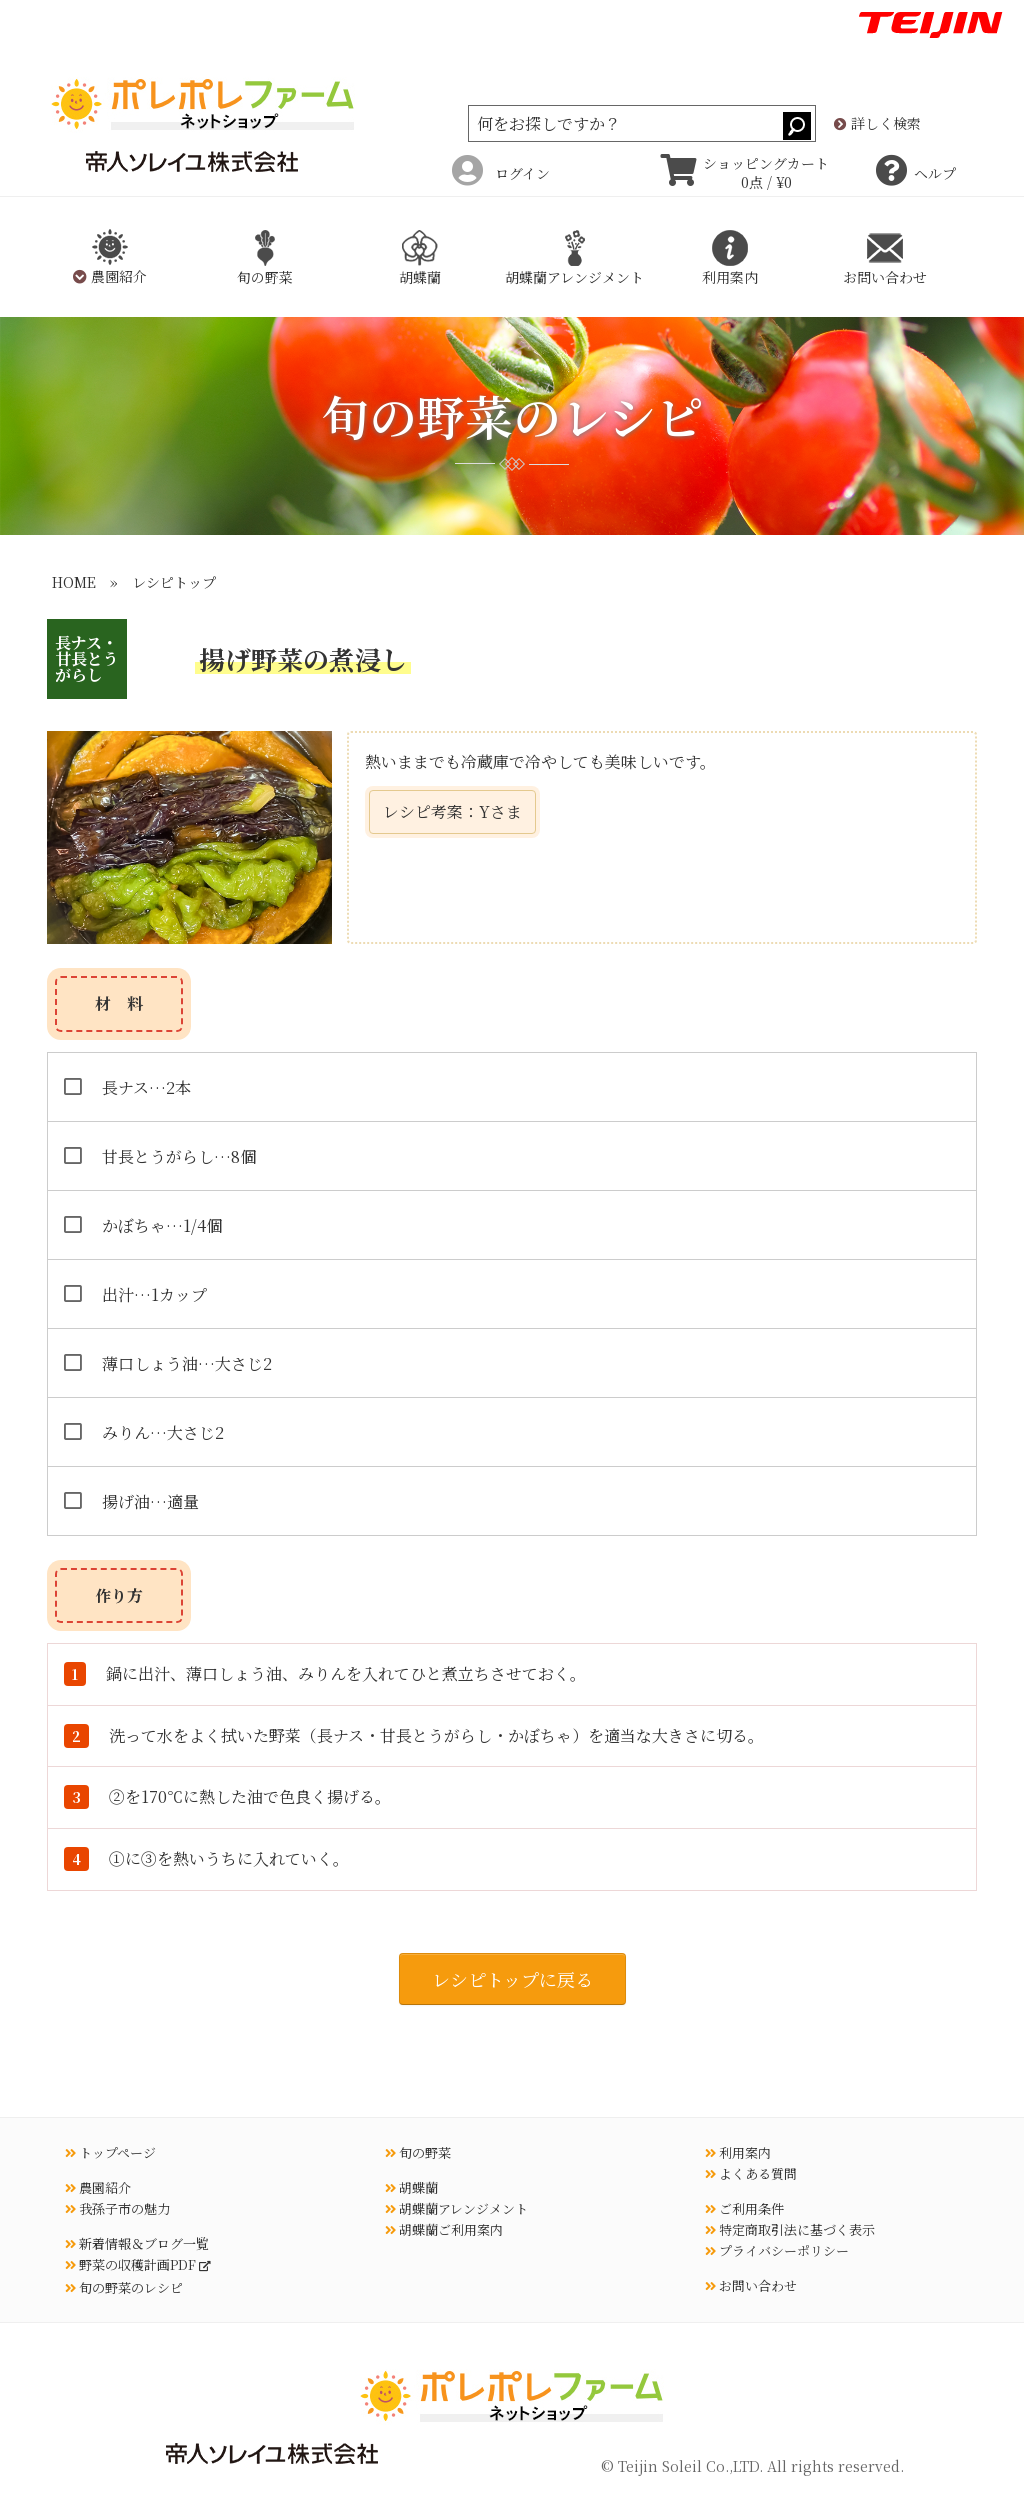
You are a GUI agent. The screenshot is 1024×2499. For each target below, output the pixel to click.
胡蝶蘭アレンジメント (456, 2208)
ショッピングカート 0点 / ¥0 (745, 173)
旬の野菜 (418, 2152)
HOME (74, 582)
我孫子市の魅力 (117, 2208)
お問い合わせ (751, 2285)
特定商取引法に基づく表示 (790, 2229)
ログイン (501, 173)
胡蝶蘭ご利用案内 (444, 2229)
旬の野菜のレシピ (124, 2287)
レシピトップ (174, 582)
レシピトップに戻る (512, 1979)
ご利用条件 (744, 2208)
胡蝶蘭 (411, 2187)
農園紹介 (98, 2187)
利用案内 (738, 2152)
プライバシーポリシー (777, 2250)
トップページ (110, 2152)
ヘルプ (916, 173)
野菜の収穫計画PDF (132, 2264)
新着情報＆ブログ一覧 (137, 2243)
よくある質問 (751, 2173)
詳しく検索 (877, 124)
